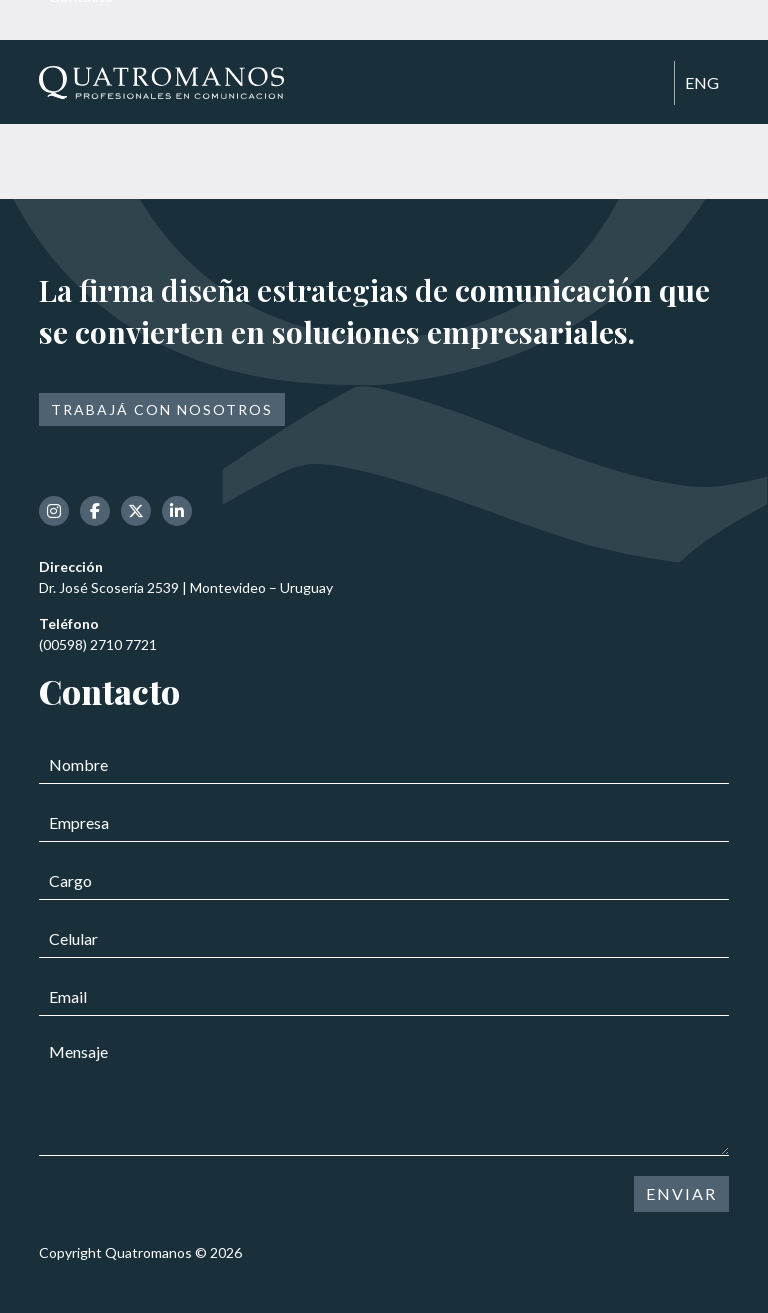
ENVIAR (681, 1193)
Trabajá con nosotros (162, 409)
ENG (702, 82)
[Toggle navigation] (650, 84)
